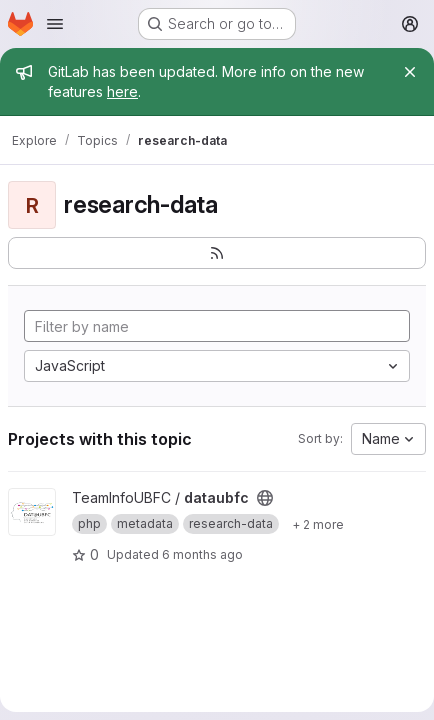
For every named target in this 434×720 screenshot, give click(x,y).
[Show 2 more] (318, 524)
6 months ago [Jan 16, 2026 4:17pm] (202, 554)
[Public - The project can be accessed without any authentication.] (265, 498)
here (122, 91)
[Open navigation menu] (55, 24)
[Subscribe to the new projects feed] (217, 253)
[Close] (410, 72)
